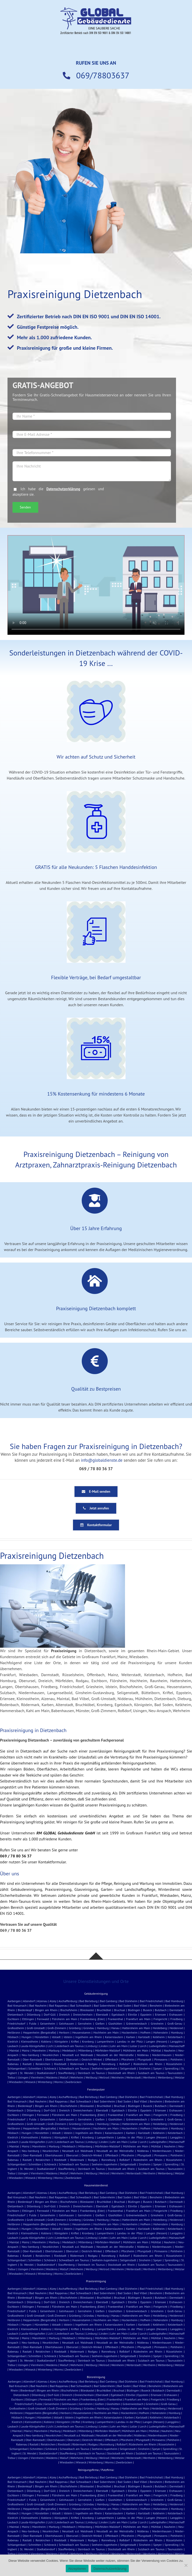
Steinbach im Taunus (91, 2073)
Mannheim (39, 2050)
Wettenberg (165, 2077)
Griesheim (157, 2023)
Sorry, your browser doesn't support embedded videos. (96, 585)
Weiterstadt (133, 2077)
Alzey (53, 2001)
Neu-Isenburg (30, 2055)
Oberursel (72, 2059)
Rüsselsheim (174, 2064)
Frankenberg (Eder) (92, 2019)
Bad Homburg (174, 2001)
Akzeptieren (77, 2569)
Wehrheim (76, 2077)
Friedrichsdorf (16, 2023)
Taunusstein (175, 2073)
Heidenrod (176, 2028)
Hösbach (13, 2037)
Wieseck (30, 2082)
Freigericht (160, 2019)
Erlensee (160, 2014)
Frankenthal (115, 2019)
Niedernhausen (162, 2055)
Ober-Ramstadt (32, 2059)
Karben (130, 2037)
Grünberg (75, 2028)
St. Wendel (27, 2073)
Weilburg (91, 2077)
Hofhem (145, 2032)
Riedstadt (60, 2064)
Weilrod (104, 2077)
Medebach (69, 2050)
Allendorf (29, 2001)
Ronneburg (109, 2064)
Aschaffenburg (67, 2001)
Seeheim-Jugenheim (104, 2068)
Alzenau (42, 2001)
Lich (50, 2046)
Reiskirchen (43, 2064)
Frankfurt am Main (138, 2019)
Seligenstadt (128, 2068)
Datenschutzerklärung (59, 488)
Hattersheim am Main (136, 2028)
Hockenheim (130, 2032)
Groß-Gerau (175, 2023)
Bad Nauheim (37, 2005)
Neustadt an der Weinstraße (115, 2055)
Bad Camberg (108, 2001)
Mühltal (156, 2050)
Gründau (89, 2028)
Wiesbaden (16, 2082)
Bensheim (156, 2005)
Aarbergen (14, 2001)
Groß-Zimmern (57, 2028)
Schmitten (34, 2068)
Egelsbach (118, 2014)
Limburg (91, 2046)
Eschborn (13, 2019)
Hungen (27, 2037)
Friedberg (176, 2019)
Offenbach (111, 2059)
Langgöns (176, 2041)
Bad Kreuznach (17, 2005)
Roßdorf (124, 2064)
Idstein (68, 2037)
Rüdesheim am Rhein (148, 2064)
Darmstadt (176, 2010)
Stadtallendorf (46, 2073)
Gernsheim (85, 2023)
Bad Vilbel (140, 2005)
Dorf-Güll (50, 2014)
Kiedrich (13, 2041)
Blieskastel (87, 2010)
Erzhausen (175, 2014)
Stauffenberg (66, 2073)
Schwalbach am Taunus (74, 2068)
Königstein (61, 2041)
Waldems (52, 2077)
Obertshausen (54, 2059)
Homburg (177, 2032)
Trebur (12, 2077)
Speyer (157, 2068)
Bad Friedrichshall (151, 2001)
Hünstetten (41, 2037)
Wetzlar (179, 2077)
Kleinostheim (29, 2041)
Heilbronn (14, 2032)
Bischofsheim (68, 2010)
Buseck (147, 2010)
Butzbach (160, 2010)
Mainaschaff (176, 2046)
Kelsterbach (175, 2037)
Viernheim (37, 2077)
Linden (103, 2046)
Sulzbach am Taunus (151, 2073)
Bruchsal (119, 2010)
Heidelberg (160, 2028)
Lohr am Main (119, 2046)
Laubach (13, 2046)
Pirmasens (160, 2059)
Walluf (64, 2077)
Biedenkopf (25, 2010)
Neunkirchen (50, 2055)
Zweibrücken (73, 2082)
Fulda (32, 2023)
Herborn (64, 2032)
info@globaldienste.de (101, 1460)
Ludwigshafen (158, 2046)
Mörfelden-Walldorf (107, 2050)
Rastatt (27, 2064)
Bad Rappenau (58, 2005)
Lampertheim (105, 2041)
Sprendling (171, 2068)
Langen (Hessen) (156, 2041)
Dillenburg (33, 2014)
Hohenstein (160, 2032)
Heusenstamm (81, 2032)
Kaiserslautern (114, 2037)
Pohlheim (176, 2059)
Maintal (14, 2050)
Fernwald (43, 2019)
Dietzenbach (15, 2014)
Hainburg (102, 2028)
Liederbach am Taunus (69, 2046)
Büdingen (134, 2010)
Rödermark (77, 2064)
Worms (58, 2082)
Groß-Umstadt (36, 2028)
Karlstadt (144, 2037)
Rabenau (13, 2064)
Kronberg (88, 2041)
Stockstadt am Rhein (121, 2073)
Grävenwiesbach (136, 2023)
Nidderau (143, 2055)
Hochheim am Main (105, 2032)
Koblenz (46, 2041)
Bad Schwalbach (80, 2005)
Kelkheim (159, 2037)
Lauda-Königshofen (32, 2046)
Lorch (143, 2046)
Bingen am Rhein (46, 2010)
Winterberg (45, 2082)
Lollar (133, 2046)
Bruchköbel (104, 2010)
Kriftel (75, 2041)
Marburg (54, 2050)
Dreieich (64, 2014)
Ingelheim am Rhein (88, 2037)
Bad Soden (124, 2005)
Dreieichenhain (83, 2014)
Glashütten (115, 2023)
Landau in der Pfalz (130, 2041)
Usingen (23, 2077)
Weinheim (117, 2077)
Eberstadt (102, 2014)
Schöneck (50, 2068)
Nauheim (170, 2050)
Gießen (100, 2023)
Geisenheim (47, 2023)
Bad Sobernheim (104, 2005)
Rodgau (93, 2064)
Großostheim (16, 2028)
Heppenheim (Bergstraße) (39, 2032)
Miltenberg (85, 2050)
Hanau (115, 2028)
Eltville (132, 2014)
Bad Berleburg (88, 2001)
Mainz (25, 2050)
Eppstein (146, 2014)
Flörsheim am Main (64, 2019)
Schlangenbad (17, 2068)
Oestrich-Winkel (92, 2059)
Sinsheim (144, 2068)
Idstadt (56, 2037)
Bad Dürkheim (128, 2001)
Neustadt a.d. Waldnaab (77, 2055)
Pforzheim (127, 2059)
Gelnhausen (66, 2023)
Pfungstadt (144, 2059)
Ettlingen (28, 2019)
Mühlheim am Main (135, 2050)
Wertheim (149, 2077)
